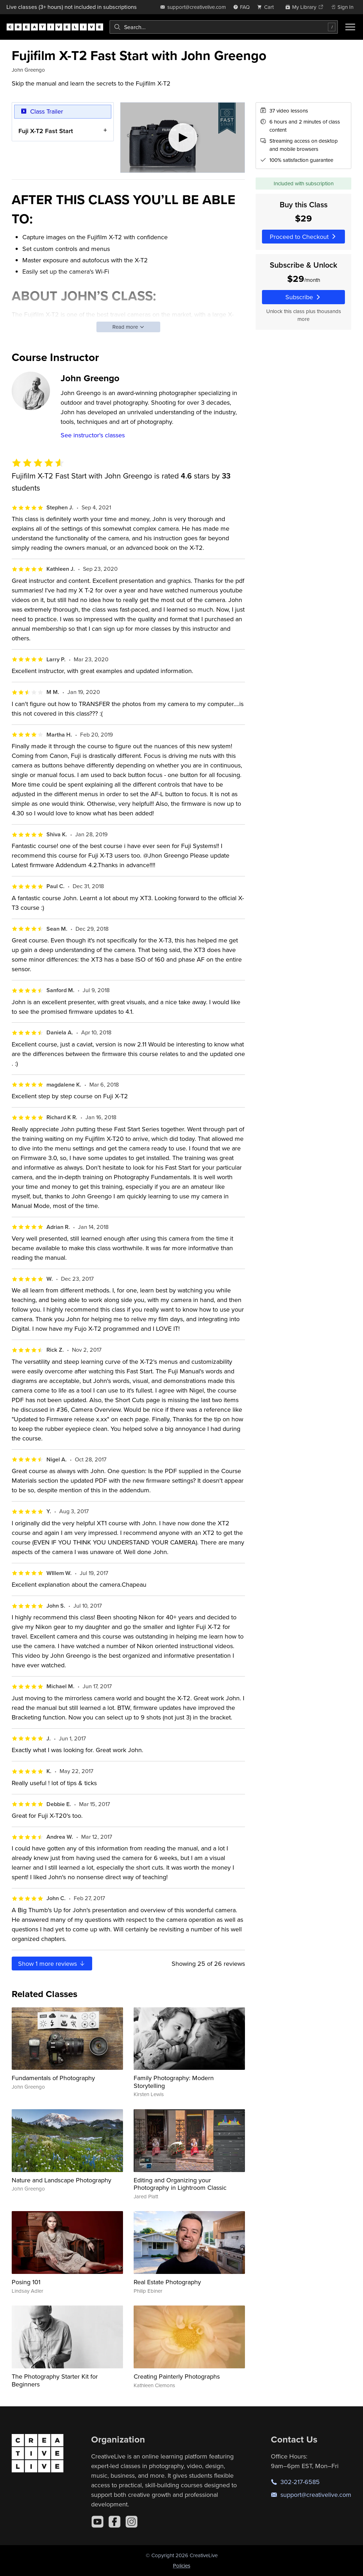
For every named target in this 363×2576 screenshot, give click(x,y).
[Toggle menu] (350, 27)
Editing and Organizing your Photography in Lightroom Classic (180, 2184)
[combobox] (223, 27)
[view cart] (267, 7)
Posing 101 (26, 2281)
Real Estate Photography (167, 2281)
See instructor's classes (93, 435)
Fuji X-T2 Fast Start (45, 130)
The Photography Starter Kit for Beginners (55, 2380)
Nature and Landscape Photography (61, 2180)
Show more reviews (52, 1963)
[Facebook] (114, 2521)
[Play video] (183, 138)
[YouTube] (97, 2521)
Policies (181, 2565)
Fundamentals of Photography (53, 2077)
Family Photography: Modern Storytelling (174, 2081)
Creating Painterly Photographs (177, 2376)
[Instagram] (131, 2521)
